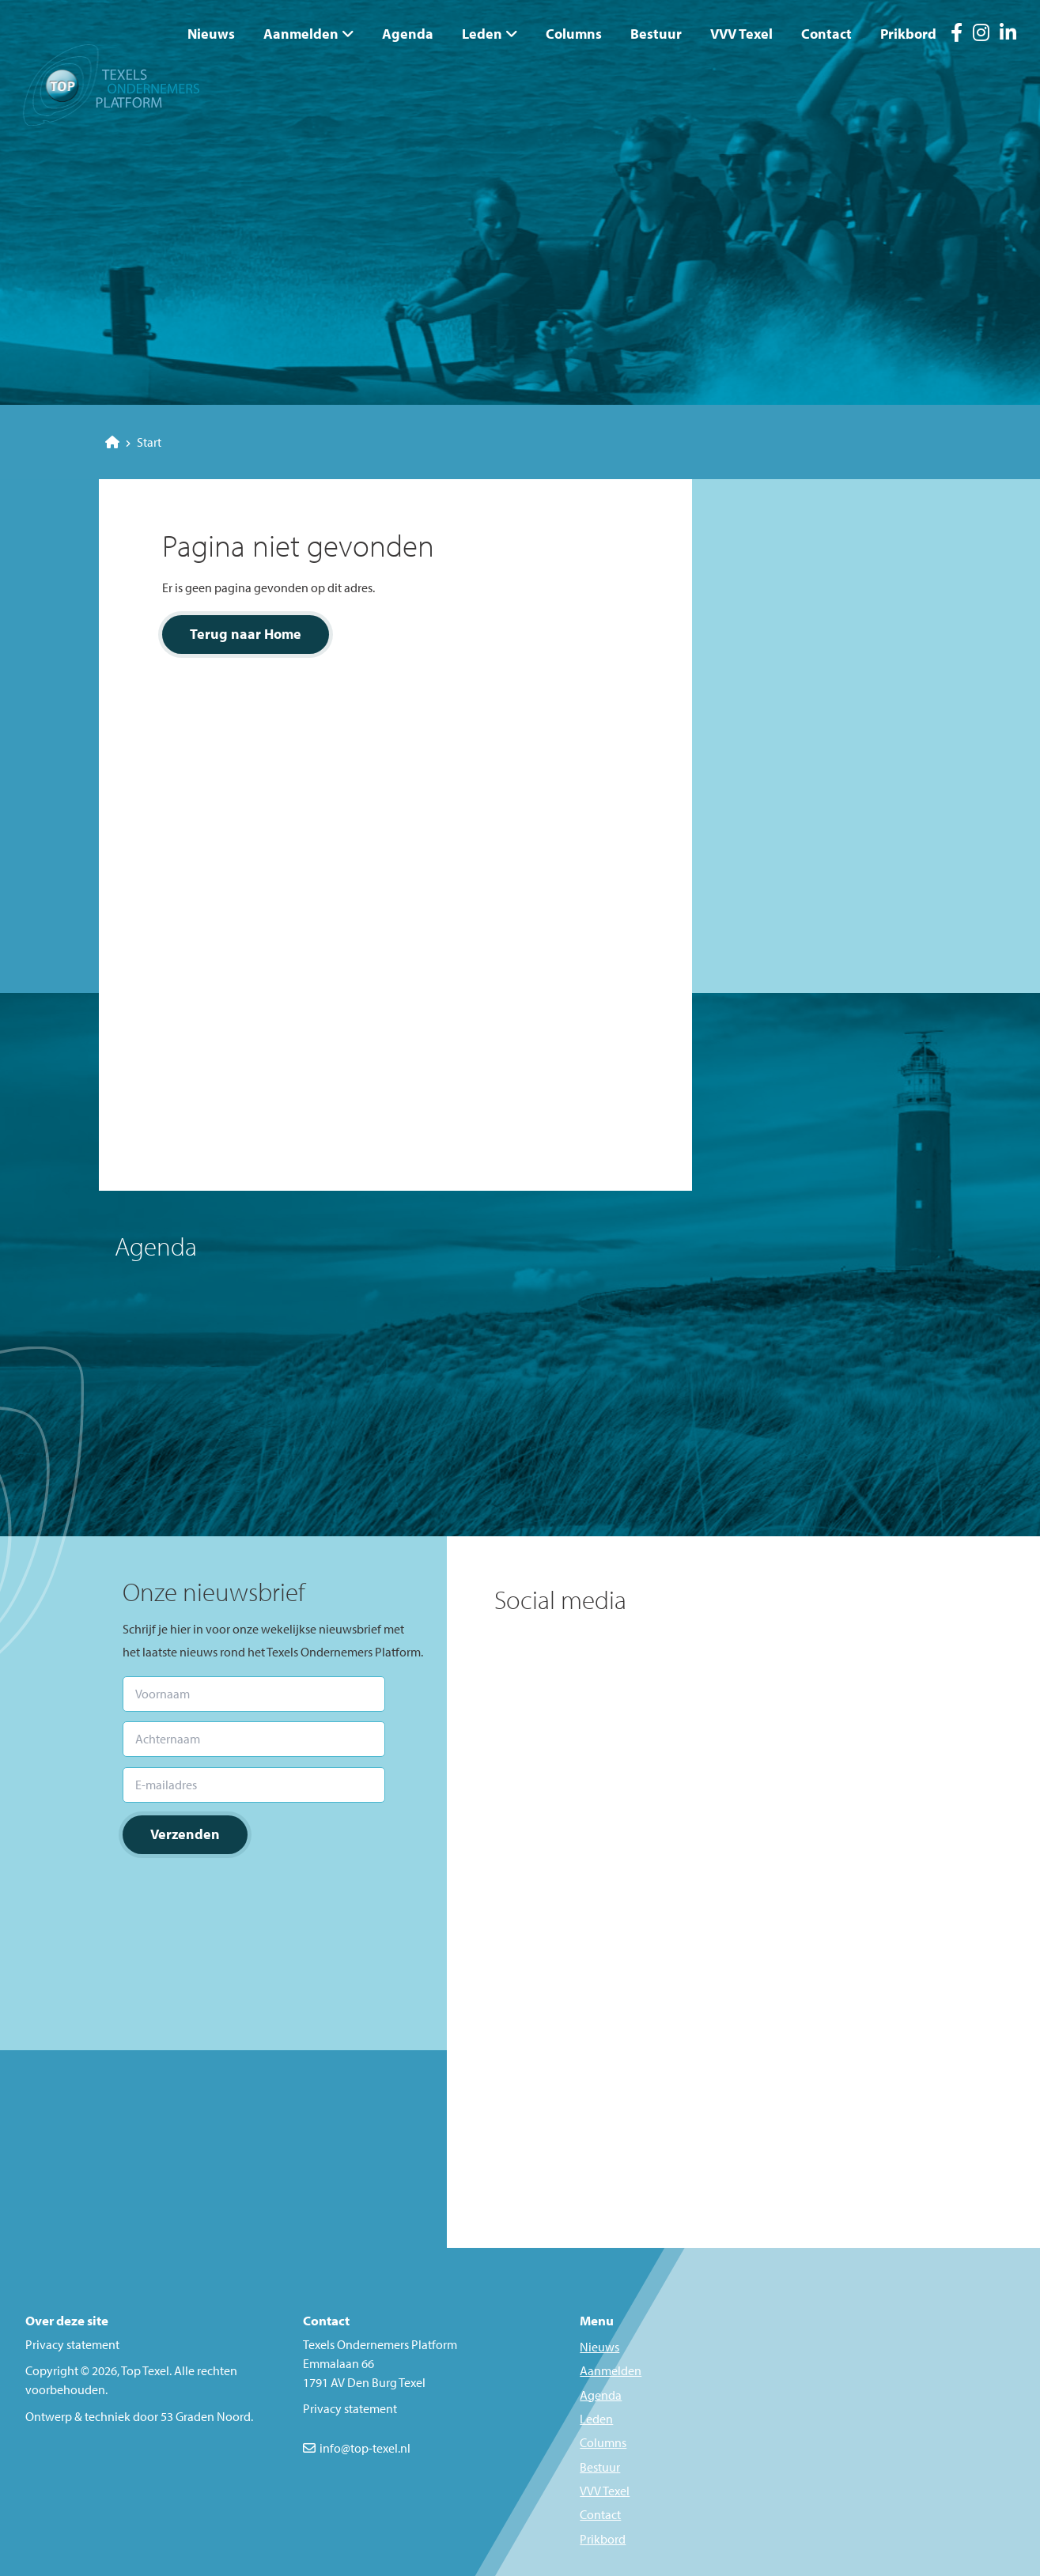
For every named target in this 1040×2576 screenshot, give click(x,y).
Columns (574, 34)
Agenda (407, 34)
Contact (826, 34)
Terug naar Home (245, 634)
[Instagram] (981, 35)
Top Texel (145, 2370)
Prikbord (908, 34)
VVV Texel (741, 34)
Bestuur (656, 34)
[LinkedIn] (1008, 35)
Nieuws (211, 34)
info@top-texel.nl (365, 2448)
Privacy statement (72, 2344)
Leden (482, 34)
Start (133, 442)
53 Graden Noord (206, 2416)
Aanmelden (300, 34)
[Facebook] (956, 35)
